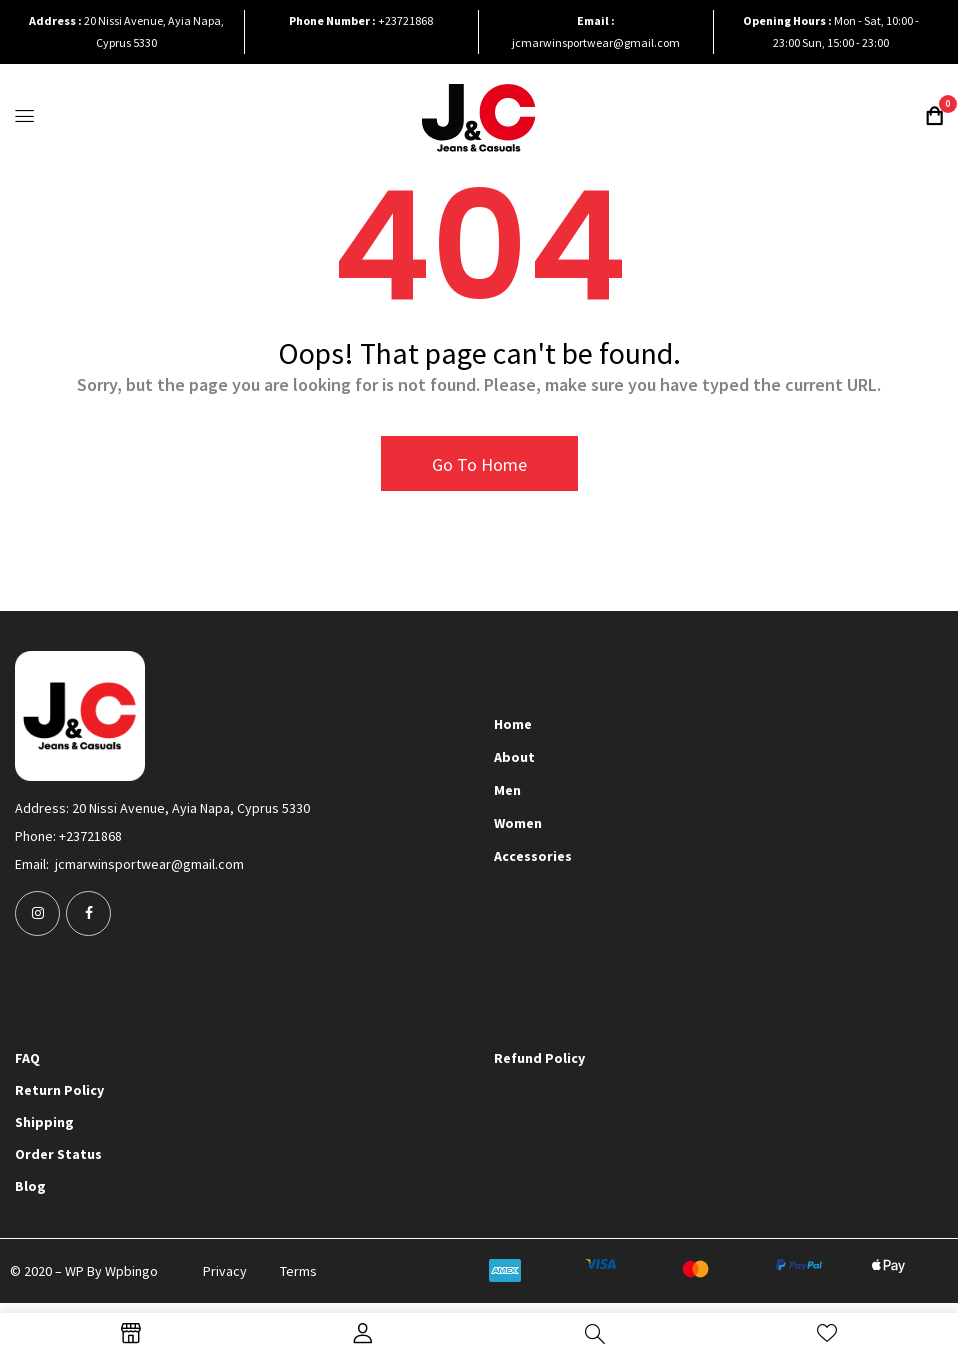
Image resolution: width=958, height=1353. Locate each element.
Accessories (533, 856)
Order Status (58, 1154)
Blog (30, 1186)
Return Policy (59, 1090)
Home (513, 724)
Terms (298, 1271)
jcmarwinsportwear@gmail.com (596, 42)
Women (518, 823)
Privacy (225, 1271)
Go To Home (479, 464)
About (514, 757)
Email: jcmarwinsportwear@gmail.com (129, 864)
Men (507, 790)
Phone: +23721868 (68, 836)
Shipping (44, 1122)
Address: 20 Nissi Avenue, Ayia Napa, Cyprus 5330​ (162, 808)
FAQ (27, 1058)
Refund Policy (539, 1058)
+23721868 (405, 20)
